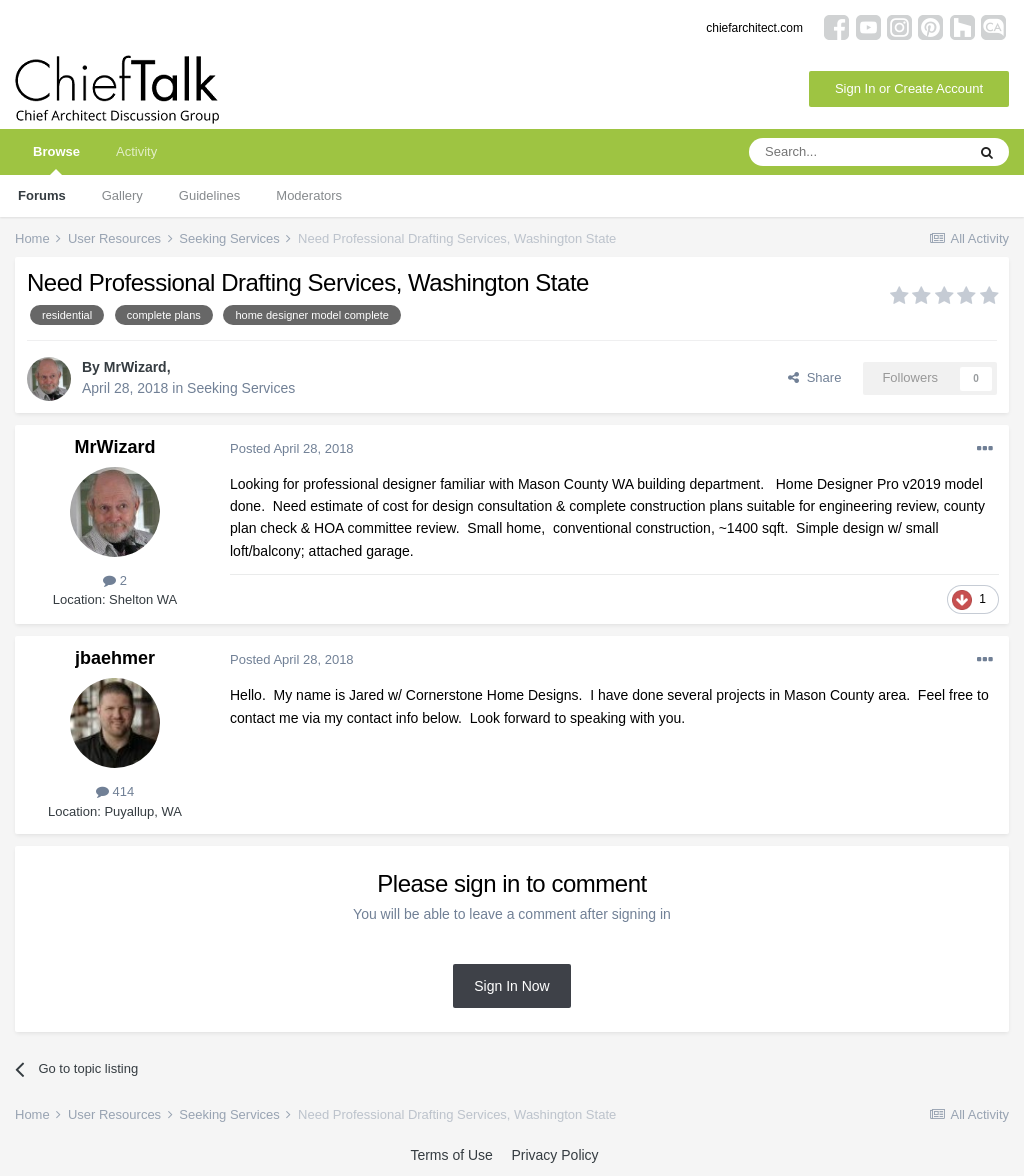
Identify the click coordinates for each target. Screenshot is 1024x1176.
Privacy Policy (554, 1155)
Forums (42, 195)
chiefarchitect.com (754, 28)
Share (814, 377)
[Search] (857, 152)
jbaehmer (115, 658)
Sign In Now (511, 986)
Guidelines (209, 195)
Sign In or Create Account (909, 88)
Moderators (309, 195)
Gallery (122, 195)
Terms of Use (451, 1155)
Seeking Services (241, 388)
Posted (292, 448)
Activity (136, 151)
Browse (56, 159)
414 (115, 791)
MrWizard (135, 367)
